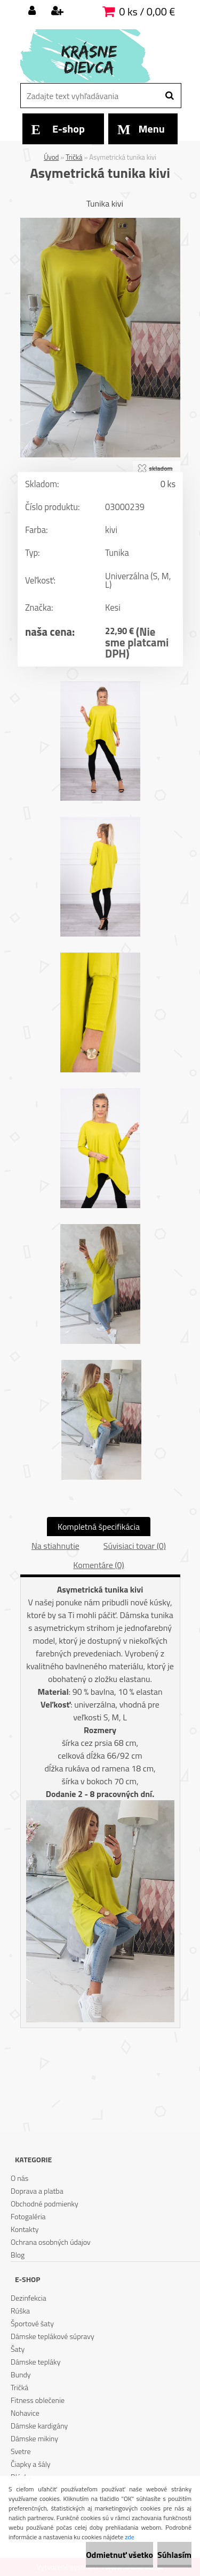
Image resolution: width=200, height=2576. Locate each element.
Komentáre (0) (98, 1564)
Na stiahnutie (55, 1545)
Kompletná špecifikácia (99, 1526)
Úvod (51, 157)
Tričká (74, 157)
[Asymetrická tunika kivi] (100, 222)
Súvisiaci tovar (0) (134, 1545)
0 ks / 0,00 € (147, 11)
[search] (169, 96)
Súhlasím (174, 2554)
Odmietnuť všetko (119, 2554)
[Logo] (93, 56)
